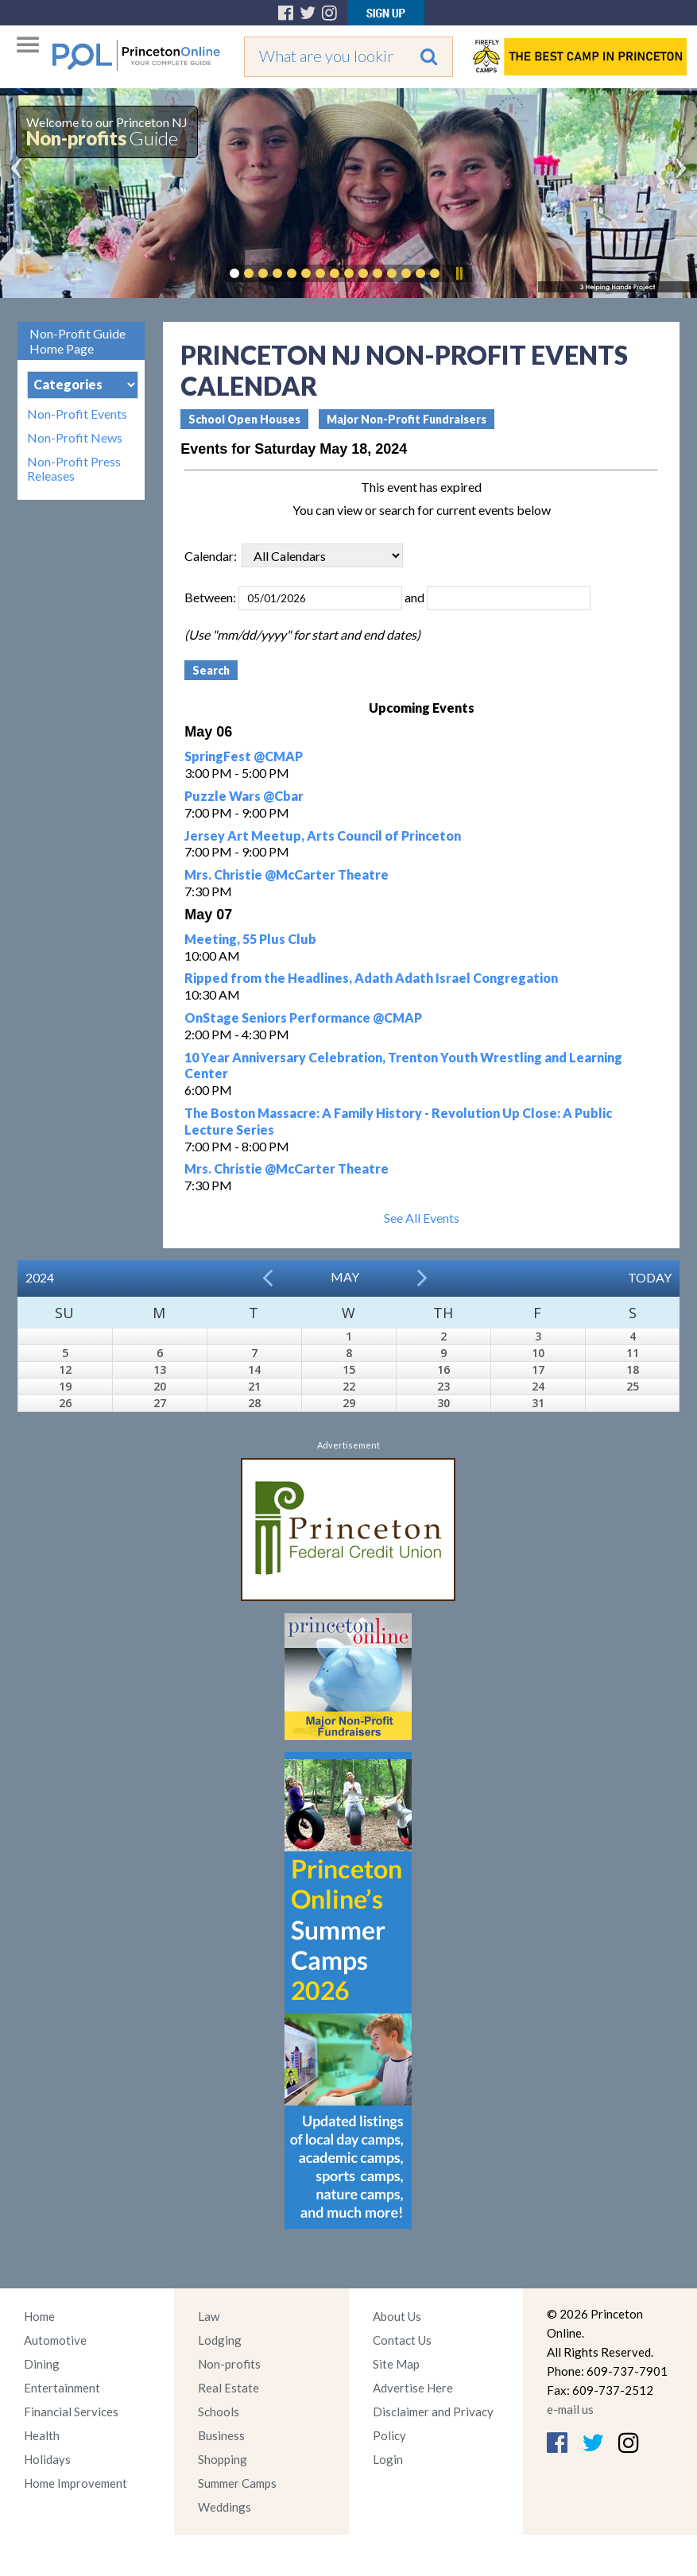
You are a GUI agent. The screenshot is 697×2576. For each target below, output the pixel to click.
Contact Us (402, 2340)
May (345, 1276)
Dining (42, 2364)
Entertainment (62, 2388)
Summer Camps (237, 2483)
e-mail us (570, 2409)
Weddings (224, 2507)
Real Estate (228, 2388)
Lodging (220, 2340)
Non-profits (229, 2364)
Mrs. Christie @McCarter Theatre (286, 874)
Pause (458, 273)
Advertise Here (413, 2388)
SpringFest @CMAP (243, 756)
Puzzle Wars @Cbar (244, 795)
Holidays (47, 2459)
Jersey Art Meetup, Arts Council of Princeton (322, 835)
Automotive (55, 2340)
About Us (397, 2316)
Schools (218, 2411)
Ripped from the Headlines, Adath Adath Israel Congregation (371, 977)
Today (650, 1277)
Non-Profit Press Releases (74, 468)
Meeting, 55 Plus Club (250, 938)
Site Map (396, 2364)
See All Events (421, 1217)
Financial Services (71, 2411)
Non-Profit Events (77, 414)
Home (39, 2316)
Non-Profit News (74, 438)
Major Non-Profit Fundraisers (406, 419)
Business (221, 2435)
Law (208, 2316)
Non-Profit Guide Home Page (77, 341)
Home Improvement (75, 2483)
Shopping (222, 2459)
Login (388, 2459)
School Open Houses (244, 419)
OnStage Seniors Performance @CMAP (303, 1017)
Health (42, 2435)
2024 (39, 1277)
